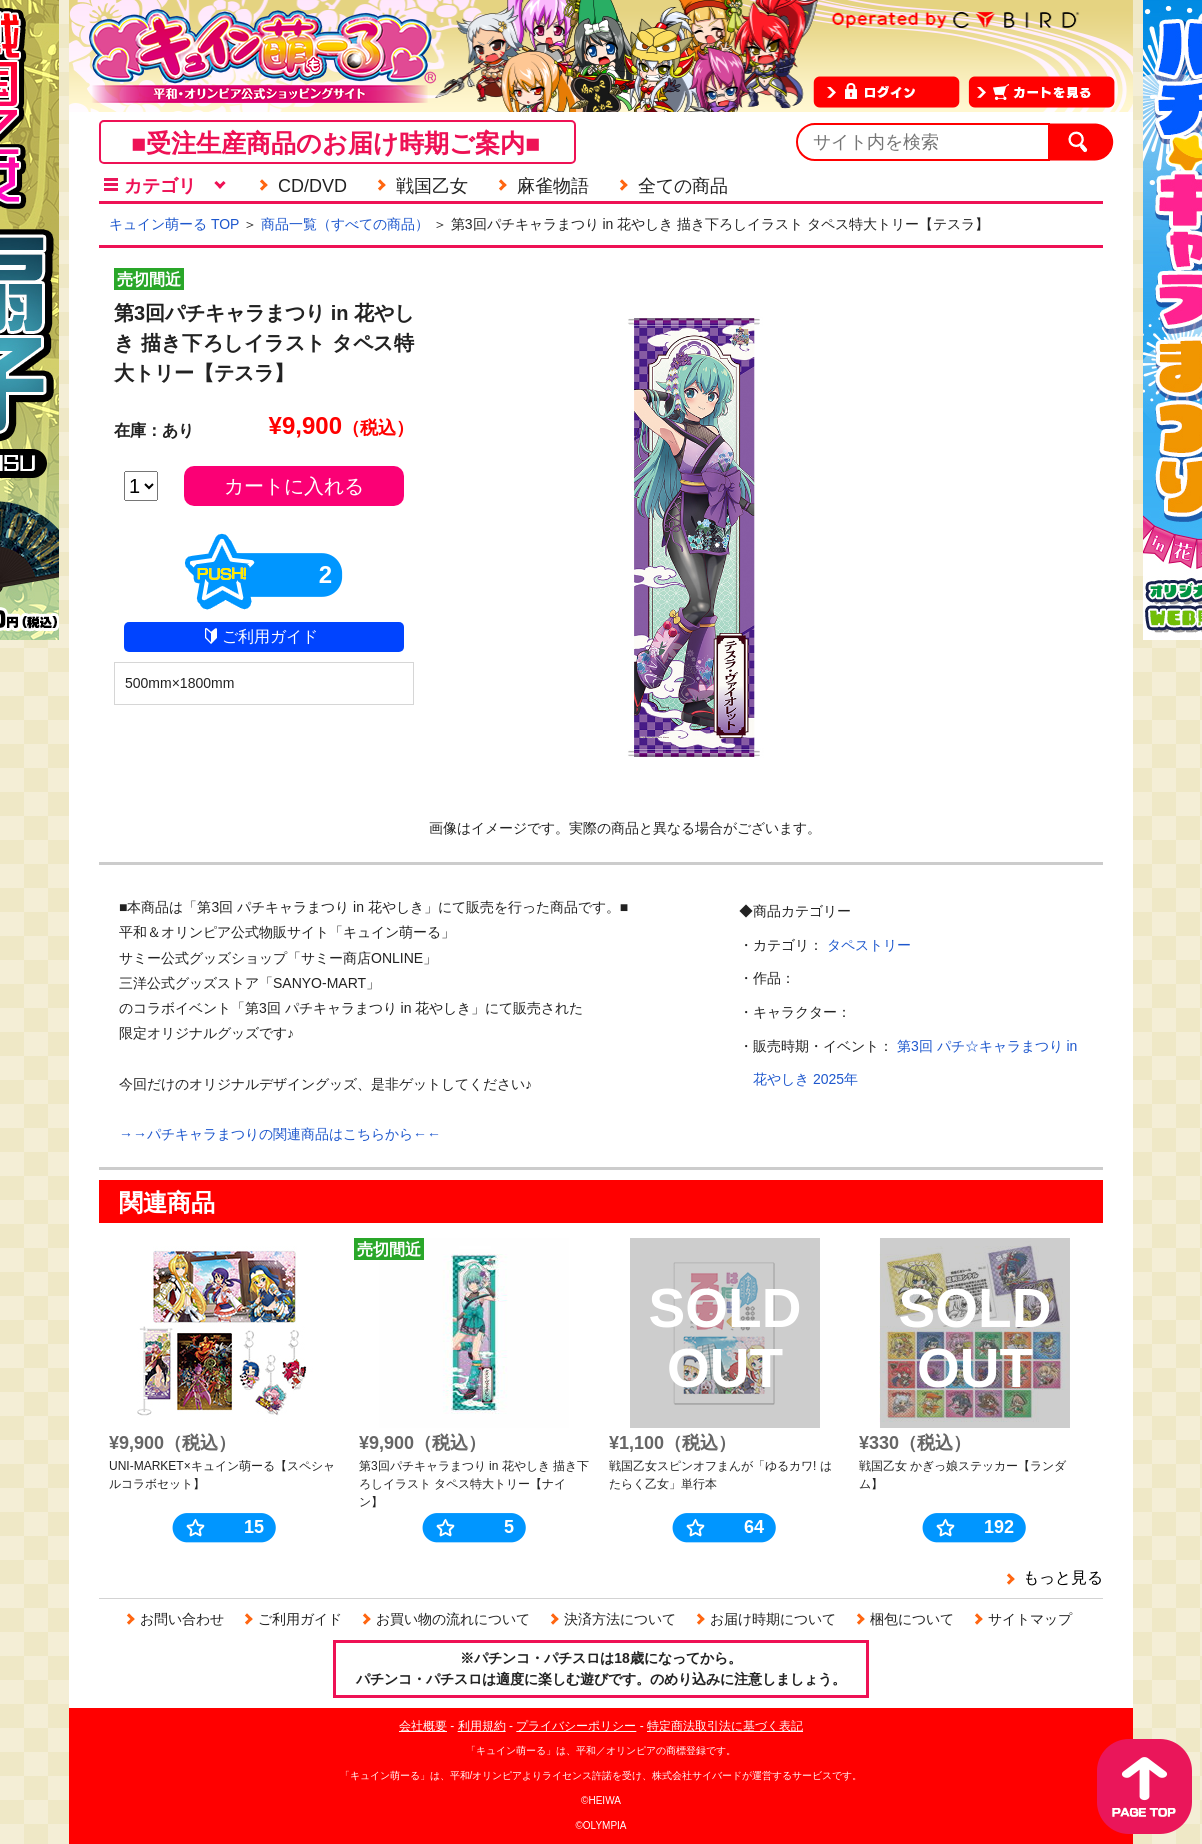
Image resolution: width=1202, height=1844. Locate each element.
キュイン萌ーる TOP (174, 224)
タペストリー (869, 945)
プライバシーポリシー (576, 1726)
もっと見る (1063, 1577)
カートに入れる (294, 486)
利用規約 (482, 1726)
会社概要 (423, 1726)
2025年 (835, 1079)
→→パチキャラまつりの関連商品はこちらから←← (280, 1134)
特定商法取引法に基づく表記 (725, 1726)
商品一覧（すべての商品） (345, 224)
